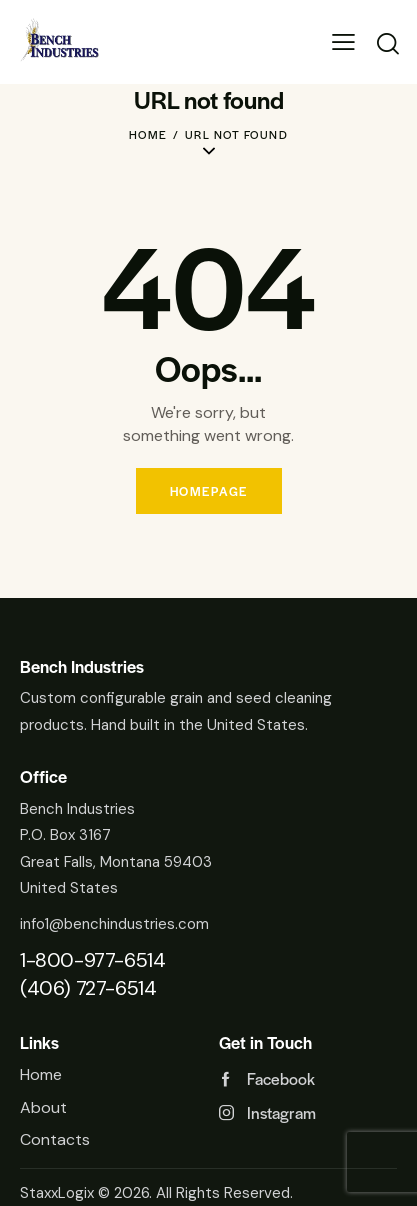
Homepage (209, 491)
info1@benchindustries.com (114, 924)
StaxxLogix (57, 1193)
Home (148, 134)
